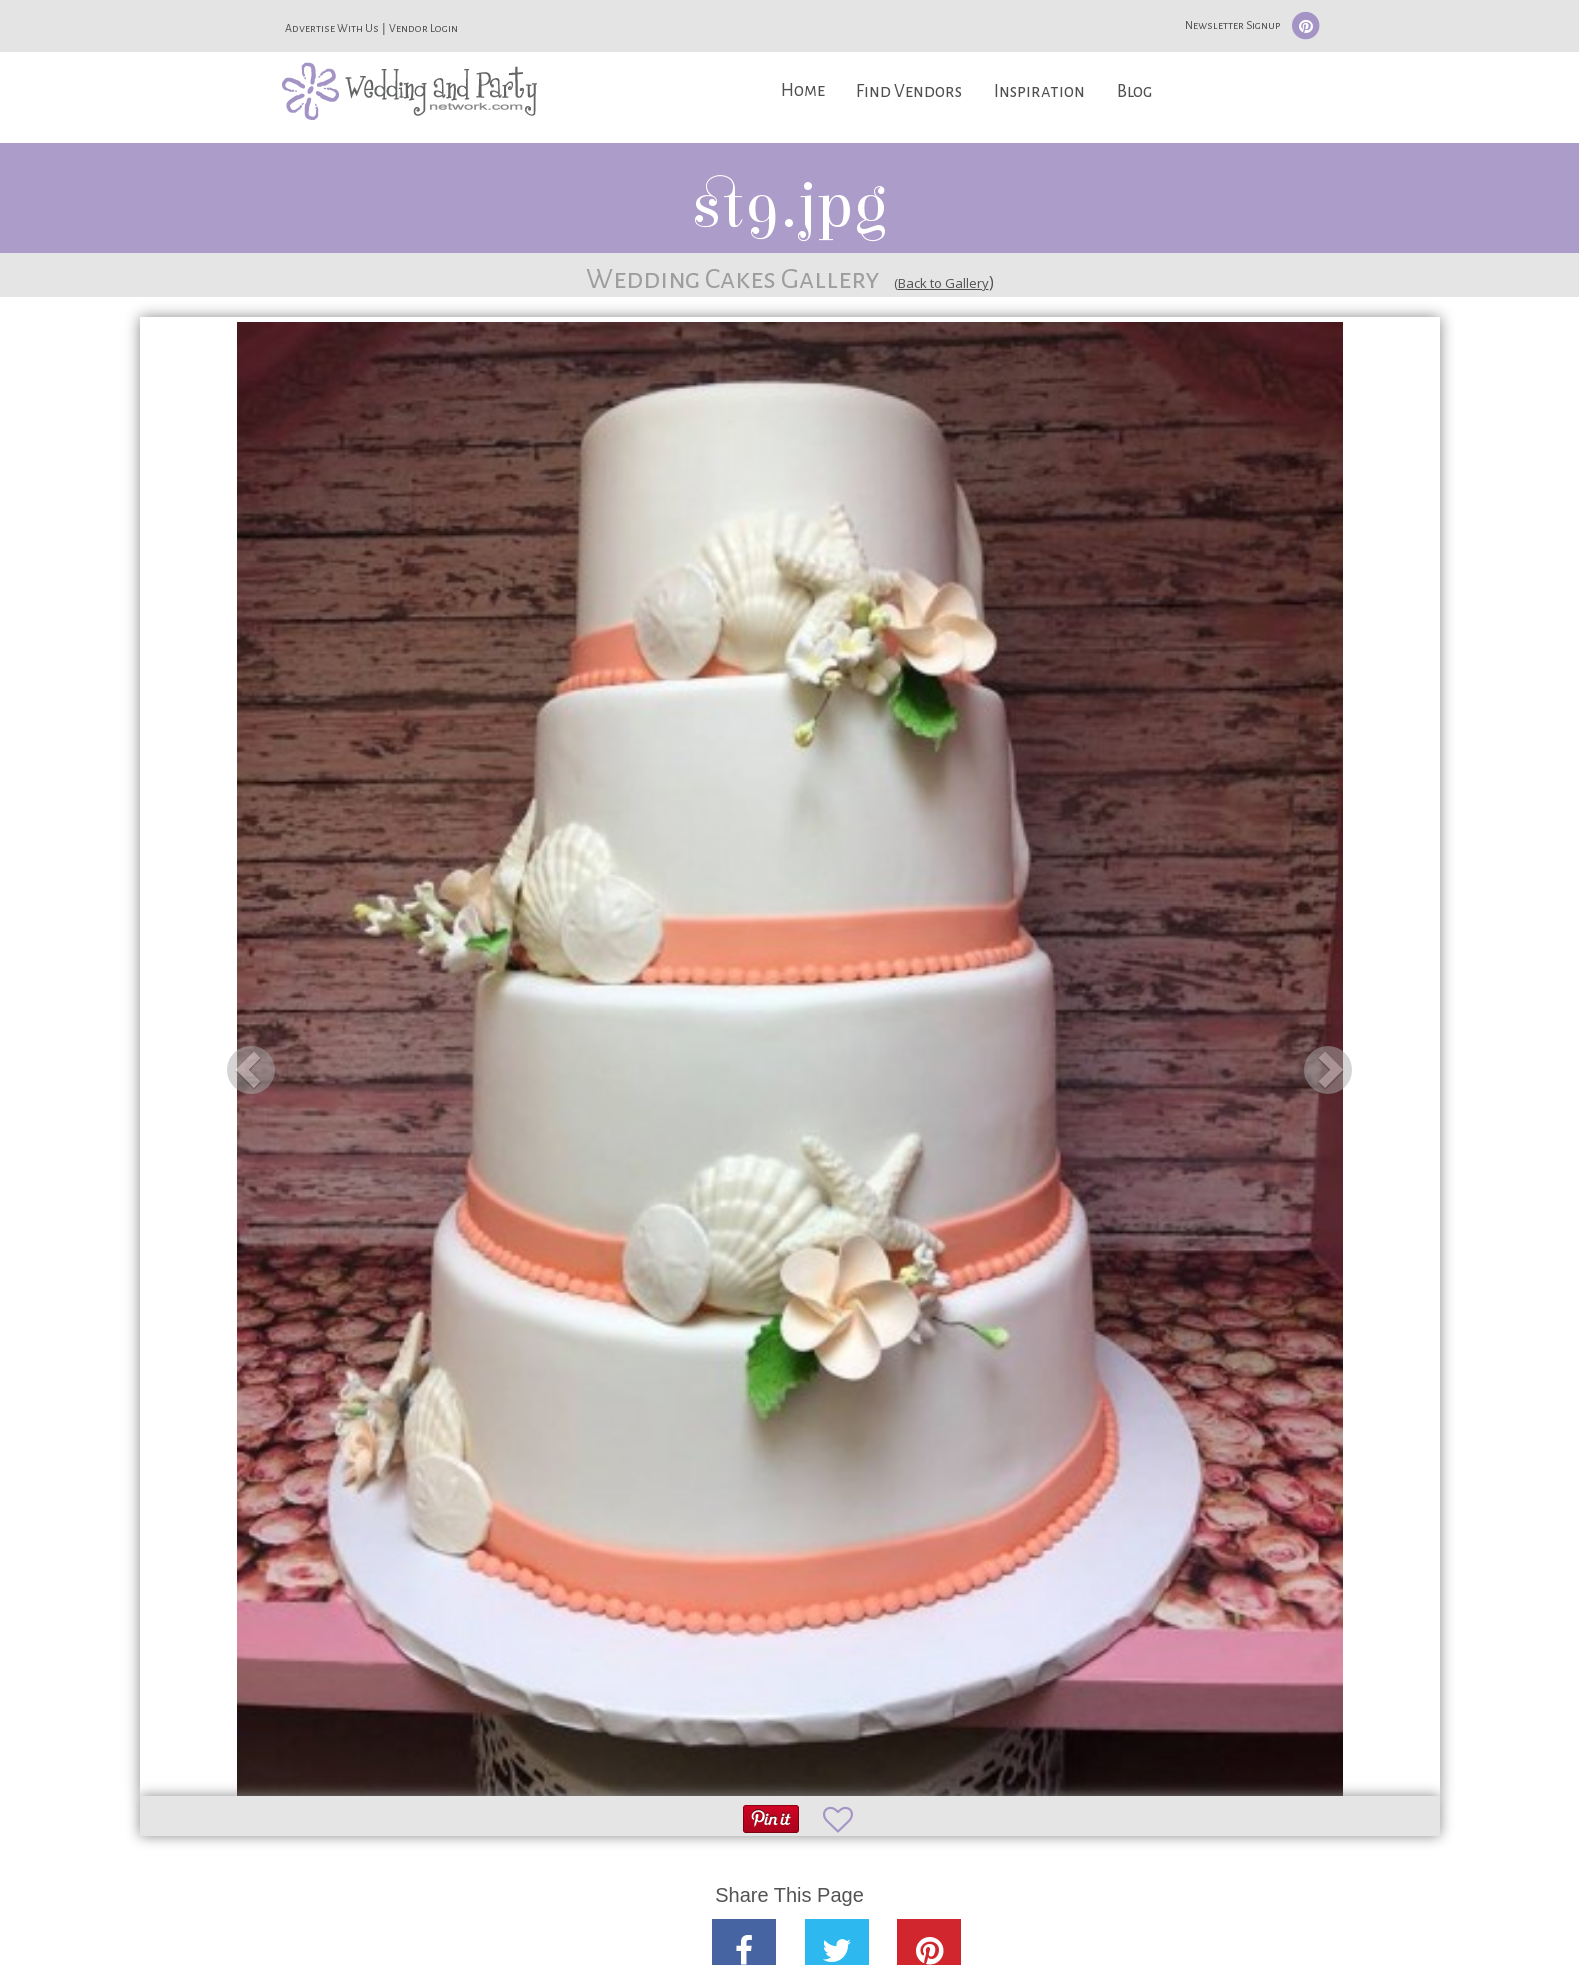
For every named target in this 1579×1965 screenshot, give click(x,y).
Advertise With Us (332, 28)
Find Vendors (909, 91)
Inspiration (1039, 91)
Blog (1134, 91)
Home (803, 90)
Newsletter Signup (1232, 25)
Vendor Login (423, 28)
